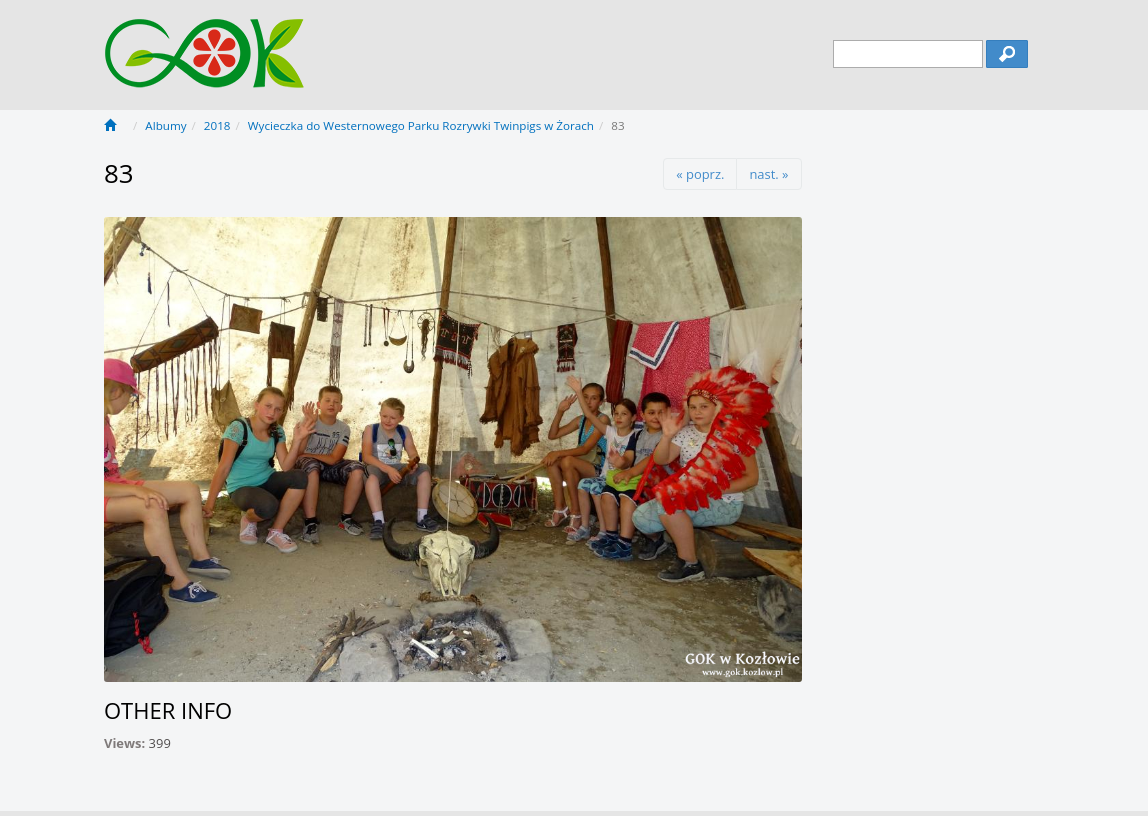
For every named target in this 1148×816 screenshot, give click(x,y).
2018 (217, 125)
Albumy (165, 125)
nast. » (768, 174)
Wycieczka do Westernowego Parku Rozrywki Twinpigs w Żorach (421, 125)
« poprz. (700, 174)
